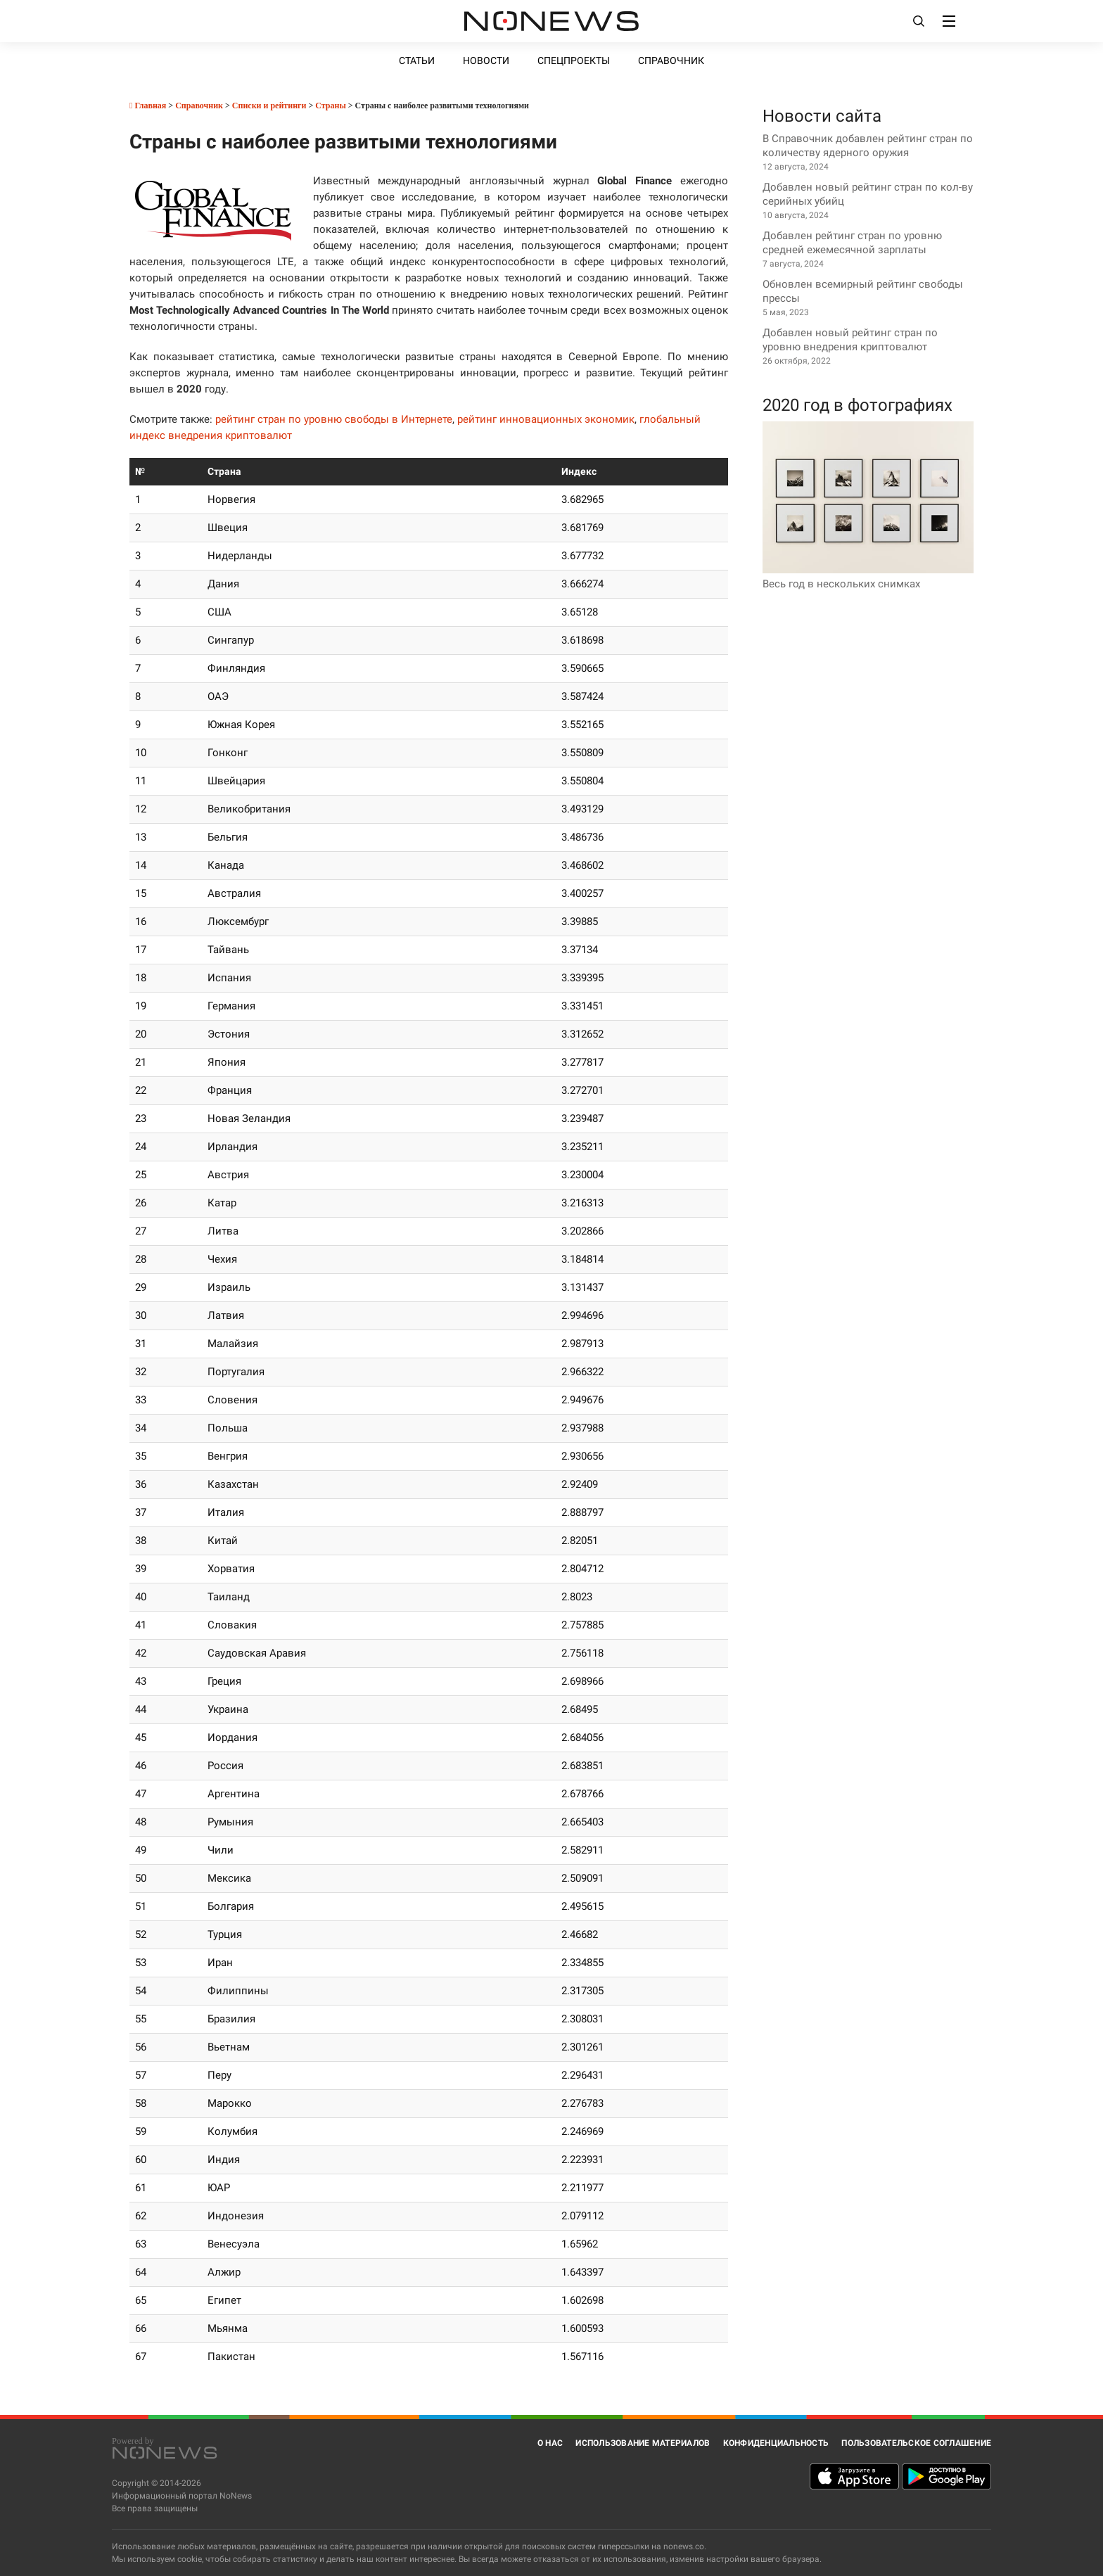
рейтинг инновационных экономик (546, 419)
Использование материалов (642, 2443)
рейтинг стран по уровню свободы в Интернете (333, 419)
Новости (486, 60)
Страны (330, 105)
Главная (147, 105)
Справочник (671, 60)
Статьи (417, 60)
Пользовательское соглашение (916, 2443)
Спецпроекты (573, 60)
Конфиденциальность (776, 2443)
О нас (550, 2443)
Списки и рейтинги (269, 105)
